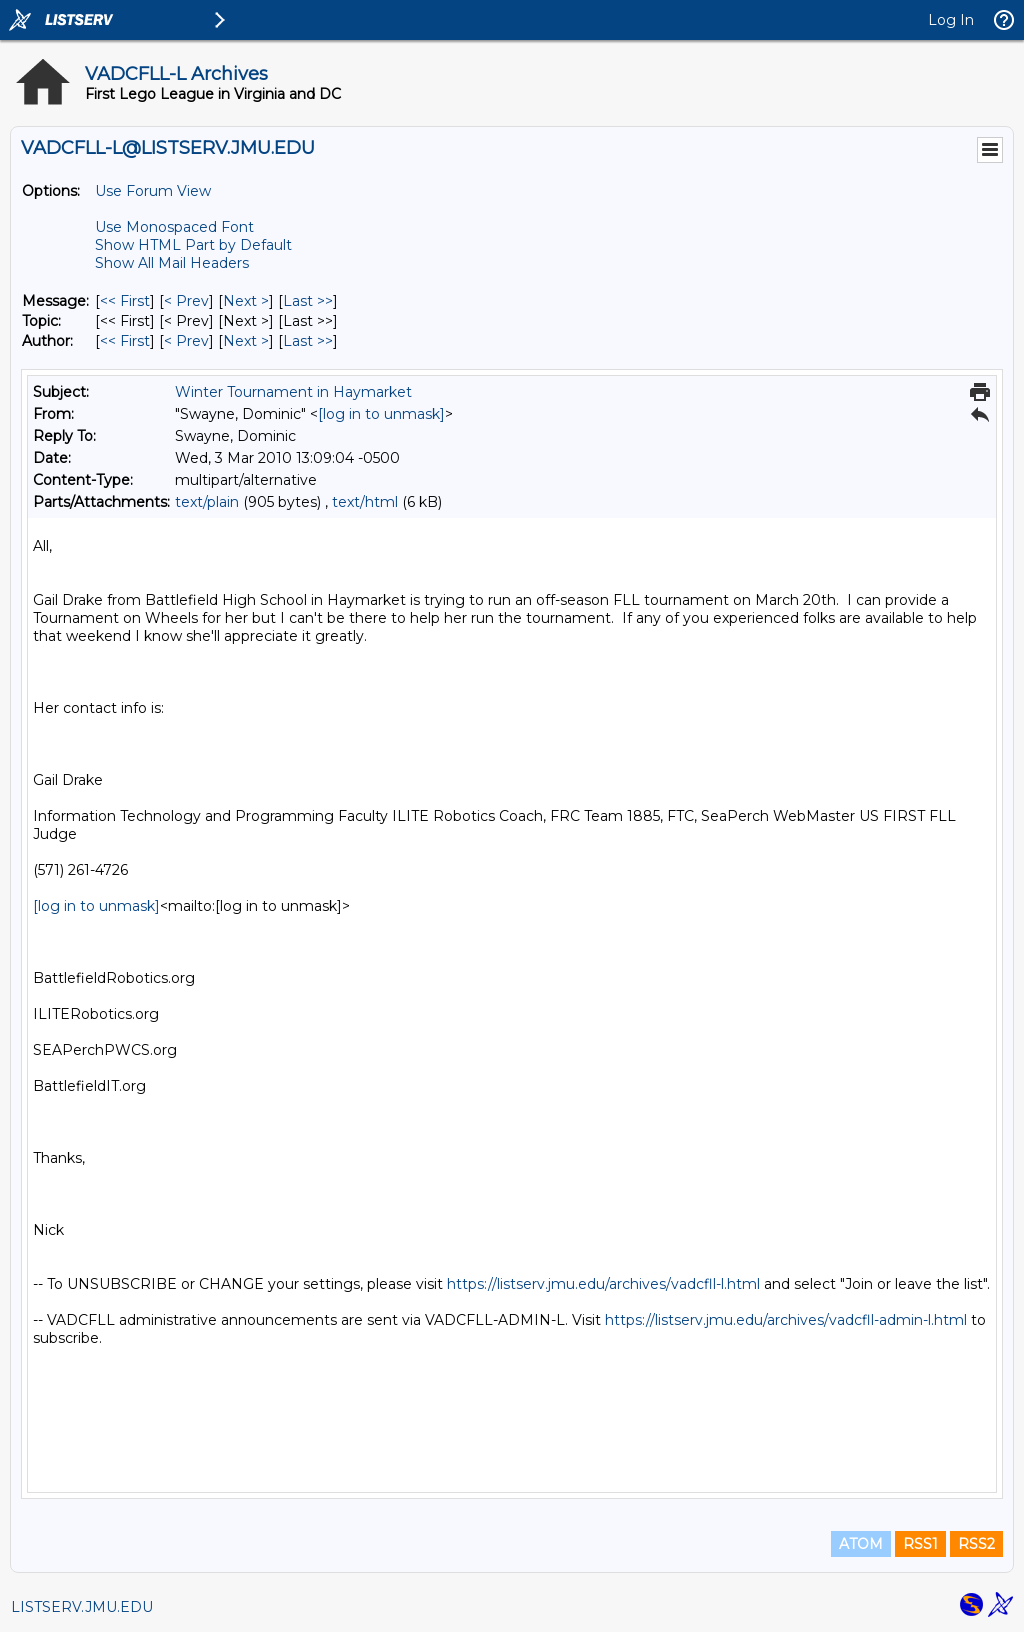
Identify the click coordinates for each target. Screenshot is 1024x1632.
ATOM (861, 1544)
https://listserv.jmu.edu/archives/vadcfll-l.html (603, 1284)
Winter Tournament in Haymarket (293, 392)
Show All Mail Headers (172, 263)
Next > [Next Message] (246, 301)
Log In (951, 20)
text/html (365, 502)
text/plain (207, 502)
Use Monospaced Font (174, 227)
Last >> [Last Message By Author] (308, 341)
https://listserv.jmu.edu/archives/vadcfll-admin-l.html (786, 1320)
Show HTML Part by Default (193, 245)
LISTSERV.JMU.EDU (82, 1607)
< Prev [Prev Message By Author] (186, 341)
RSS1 (920, 1544)
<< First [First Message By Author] (125, 341)
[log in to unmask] (381, 414)
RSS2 (976, 1544)
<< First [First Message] (125, 301)
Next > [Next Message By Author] (246, 341)
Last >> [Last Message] (308, 301)
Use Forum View (153, 191)
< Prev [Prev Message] (186, 301)
